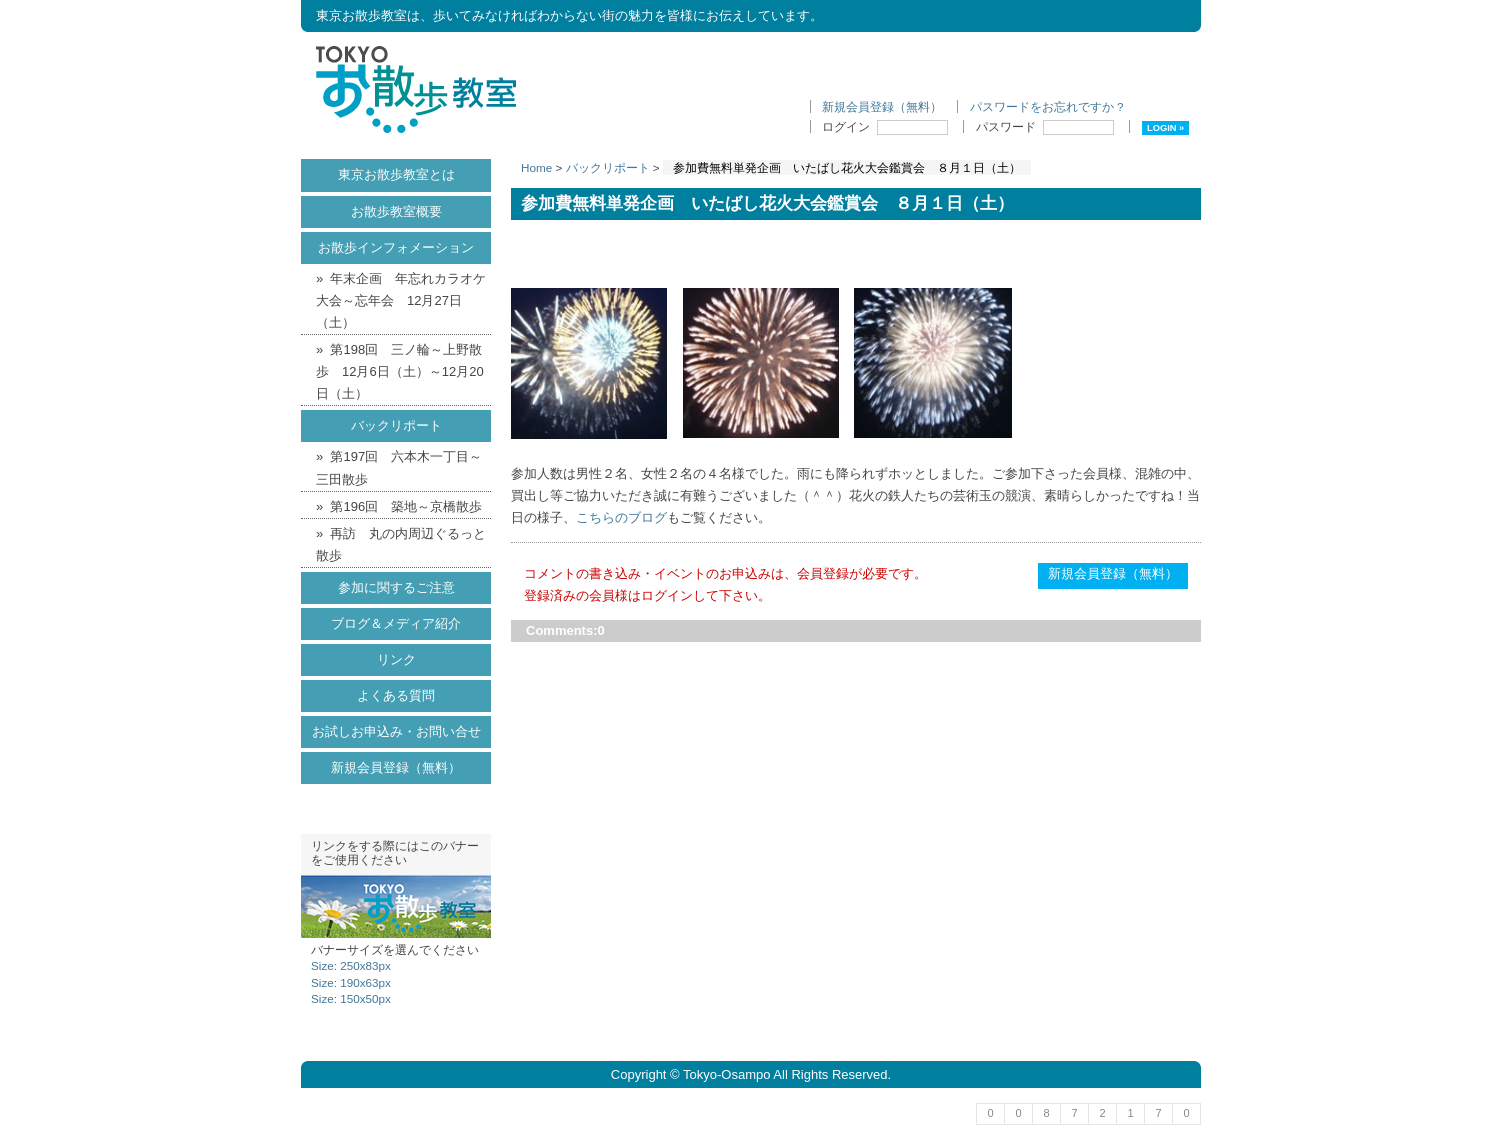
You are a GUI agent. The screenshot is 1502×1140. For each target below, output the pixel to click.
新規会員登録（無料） (882, 106)
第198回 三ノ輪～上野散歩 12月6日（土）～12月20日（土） (400, 371)
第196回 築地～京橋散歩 (406, 506)
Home (536, 167)
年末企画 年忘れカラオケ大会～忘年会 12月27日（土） (401, 300)
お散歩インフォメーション (396, 247)
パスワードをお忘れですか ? (1047, 106)
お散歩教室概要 (396, 211)
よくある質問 (396, 695)
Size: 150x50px (351, 998)
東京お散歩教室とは (396, 174)
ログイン (885, 126)
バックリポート (608, 167)
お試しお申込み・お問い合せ (396, 731)
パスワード (1045, 126)
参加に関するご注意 (396, 587)
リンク (396, 659)
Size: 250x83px (351, 965)
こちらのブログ (621, 517)
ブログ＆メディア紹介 (396, 623)
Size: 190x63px (351, 982)
